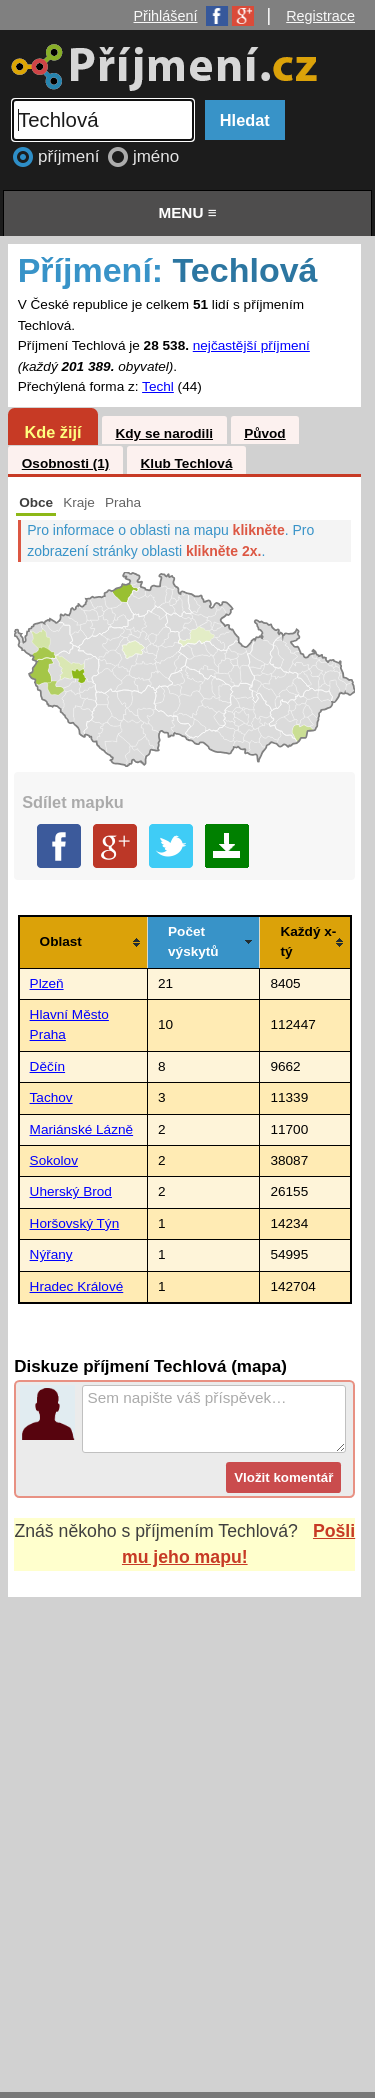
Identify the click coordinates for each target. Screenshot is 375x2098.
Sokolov (54, 1160)
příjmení (71, 156)
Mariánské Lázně (82, 1129)
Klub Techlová (187, 463)
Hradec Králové (77, 1286)
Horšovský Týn (75, 1223)
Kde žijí (52, 432)
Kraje (79, 502)
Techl (158, 386)
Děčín (48, 1066)
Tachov (51, 1097)
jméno (156, 156)
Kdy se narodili (163, 433)
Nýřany (51, 1254)
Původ (265, 433)
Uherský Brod (71, 1191)
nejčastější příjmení (251, 345)
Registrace (320, 16)
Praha (123, 502)
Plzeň (47, 983)
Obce (36, 502)
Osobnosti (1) (66, 463)
